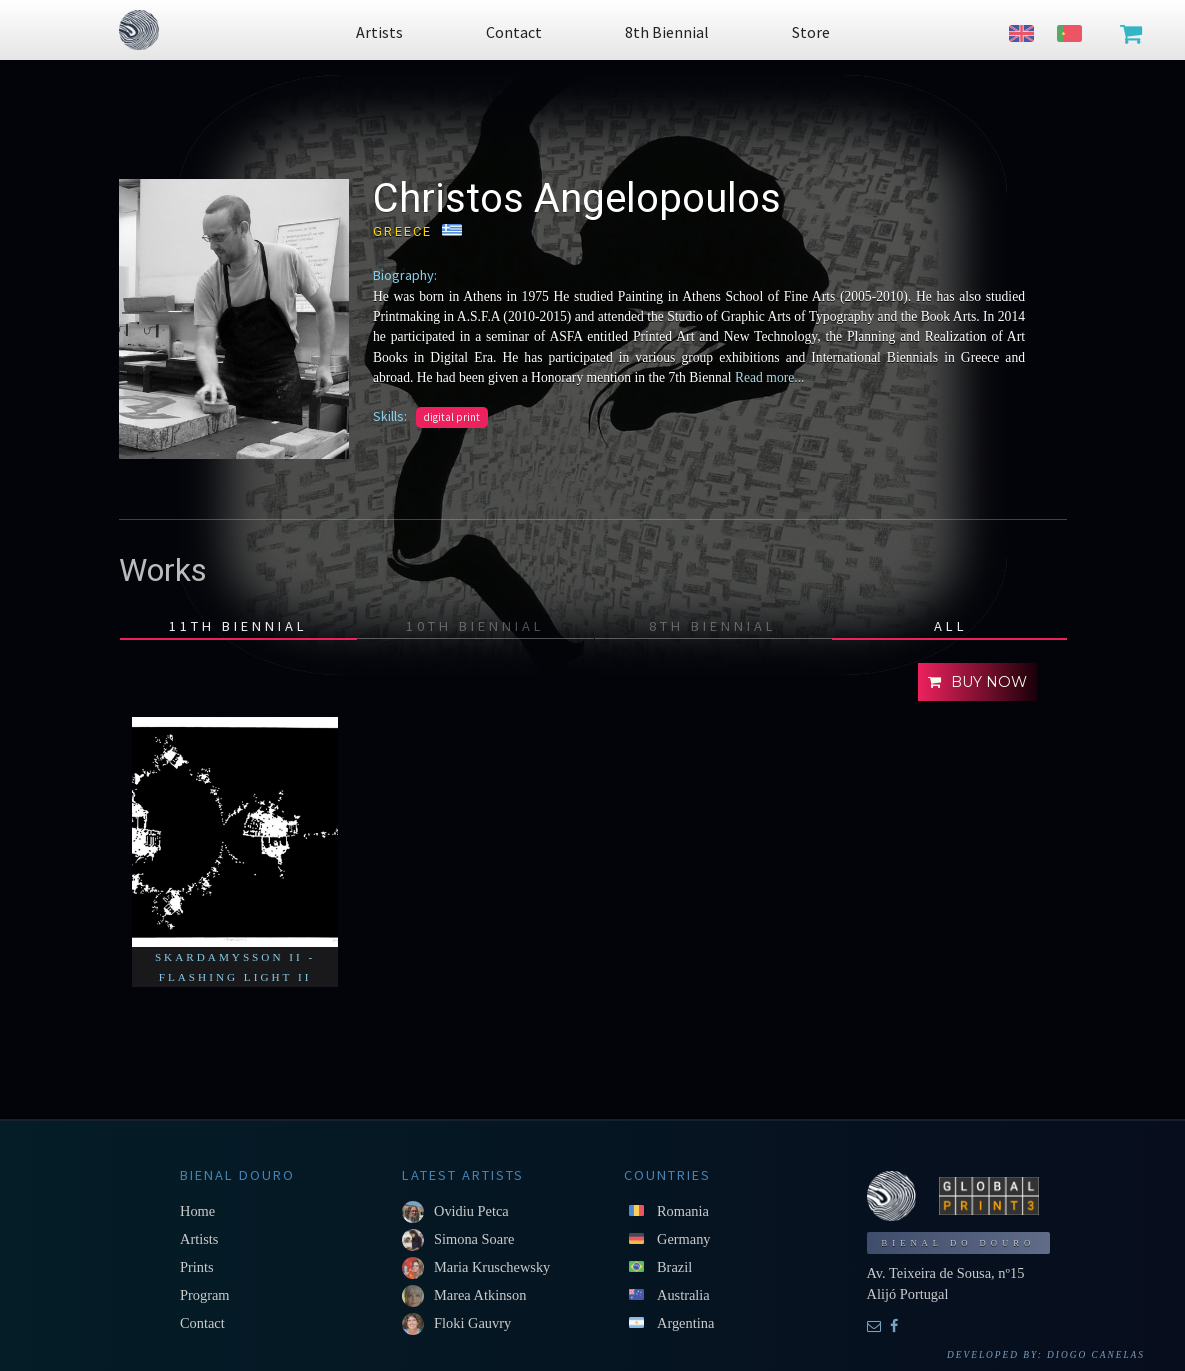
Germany (684, 1239)
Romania (683, 1211)
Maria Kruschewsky (492, 1267)
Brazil (674, 1267)
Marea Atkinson (480, 1295)
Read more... (768, 377)
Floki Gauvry (472, 1323)
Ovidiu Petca (471, 1211)
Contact (202, 1323)
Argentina (685, 1323)
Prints (197, 1267)
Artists (199, 1239)
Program (205, 1295)
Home (197, 1211)
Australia (683, 1295)
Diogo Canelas (1096, 1355)
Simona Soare (474, 1239)
